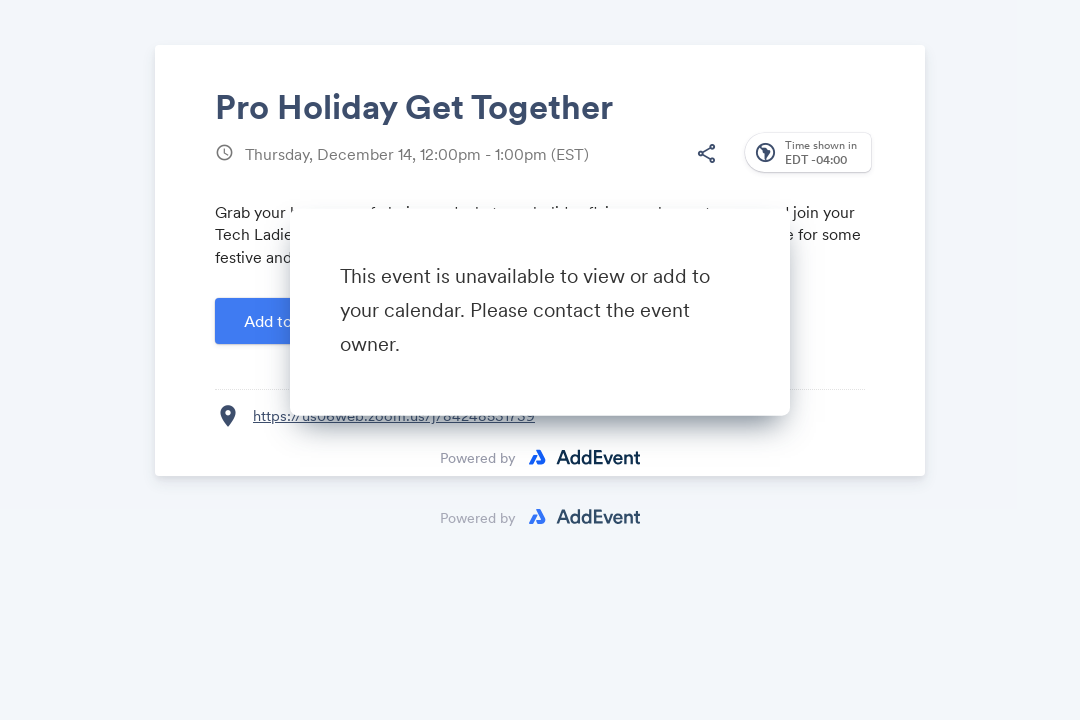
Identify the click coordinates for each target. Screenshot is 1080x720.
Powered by (478, 458)
